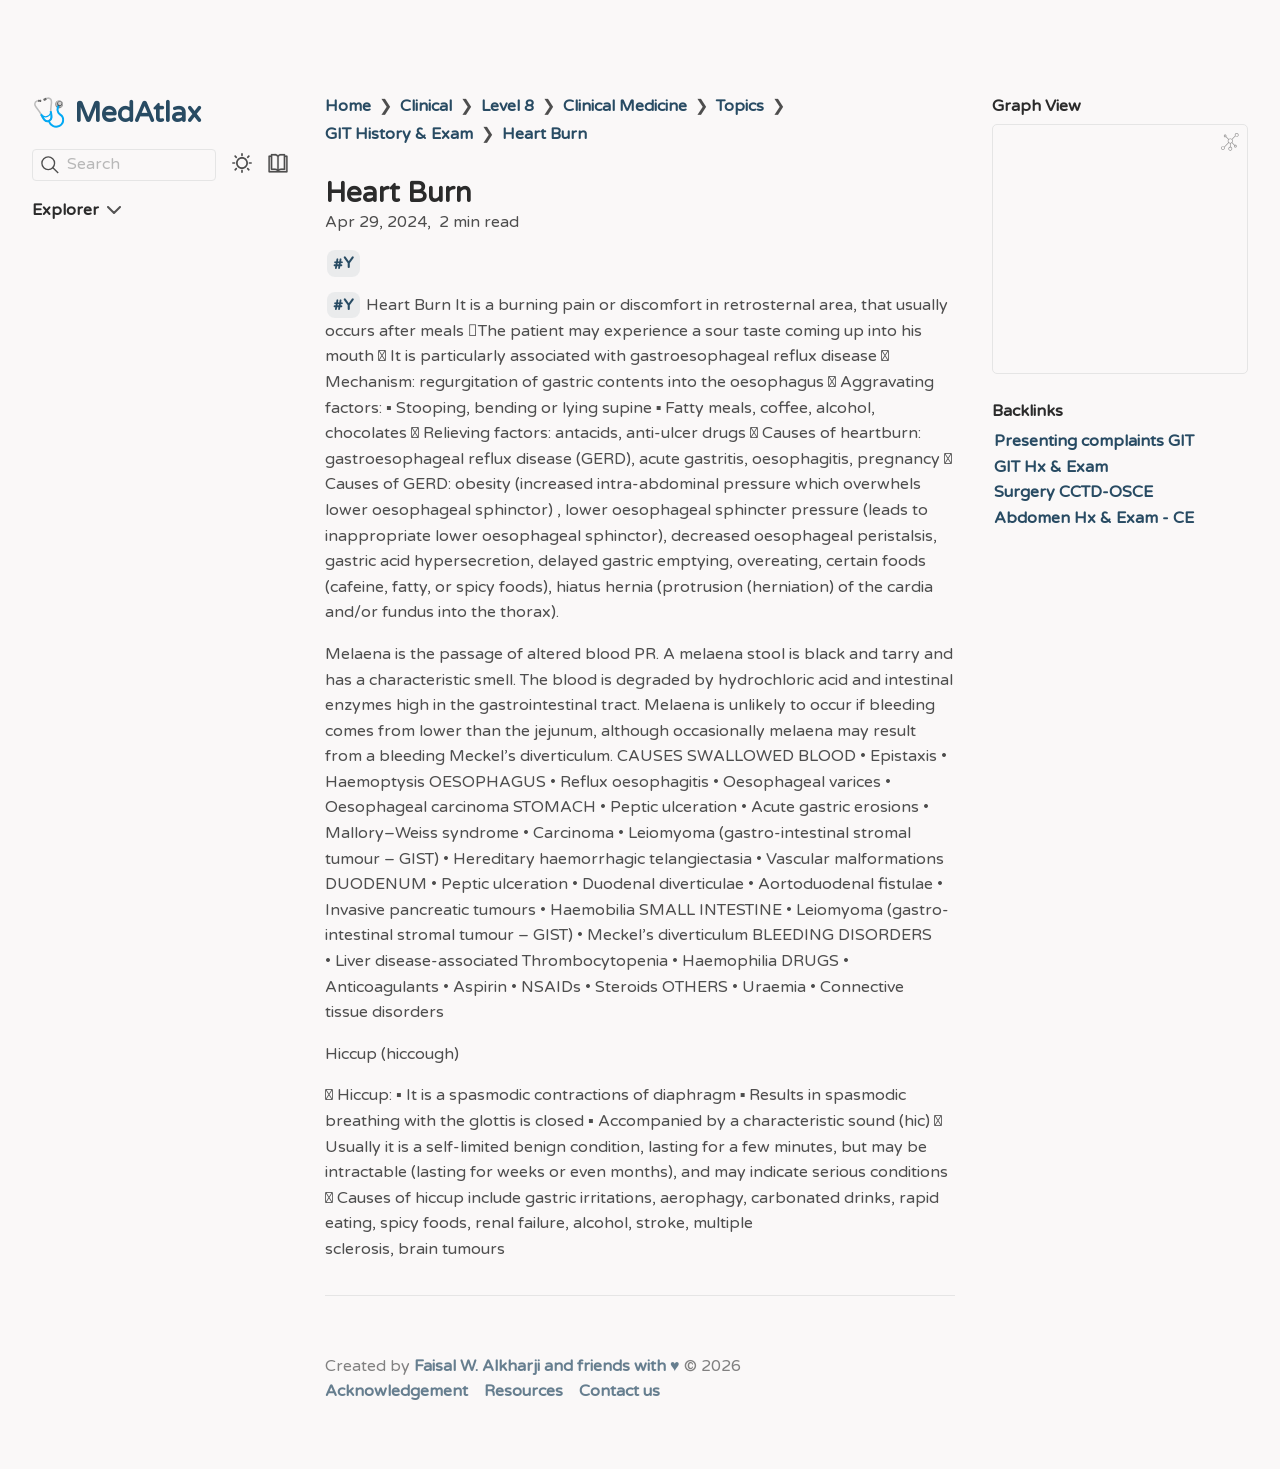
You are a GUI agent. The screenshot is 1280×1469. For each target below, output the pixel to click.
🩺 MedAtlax (116, 113)
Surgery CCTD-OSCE (1073, 492)
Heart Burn (544, 134)
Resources (523, 1391)
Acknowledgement (396, 1391)
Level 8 (507, 106)
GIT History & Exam (399, 134)
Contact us (619, 1391)
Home (348, 106)
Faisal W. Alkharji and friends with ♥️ (547, 1366)
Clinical (426, 106)
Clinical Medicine (625, 106)
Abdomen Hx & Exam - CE (1094, 518)
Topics (740, 106)
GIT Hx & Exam (1051, 467)
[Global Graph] (1230, 142)
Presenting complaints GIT (1094, 441)
